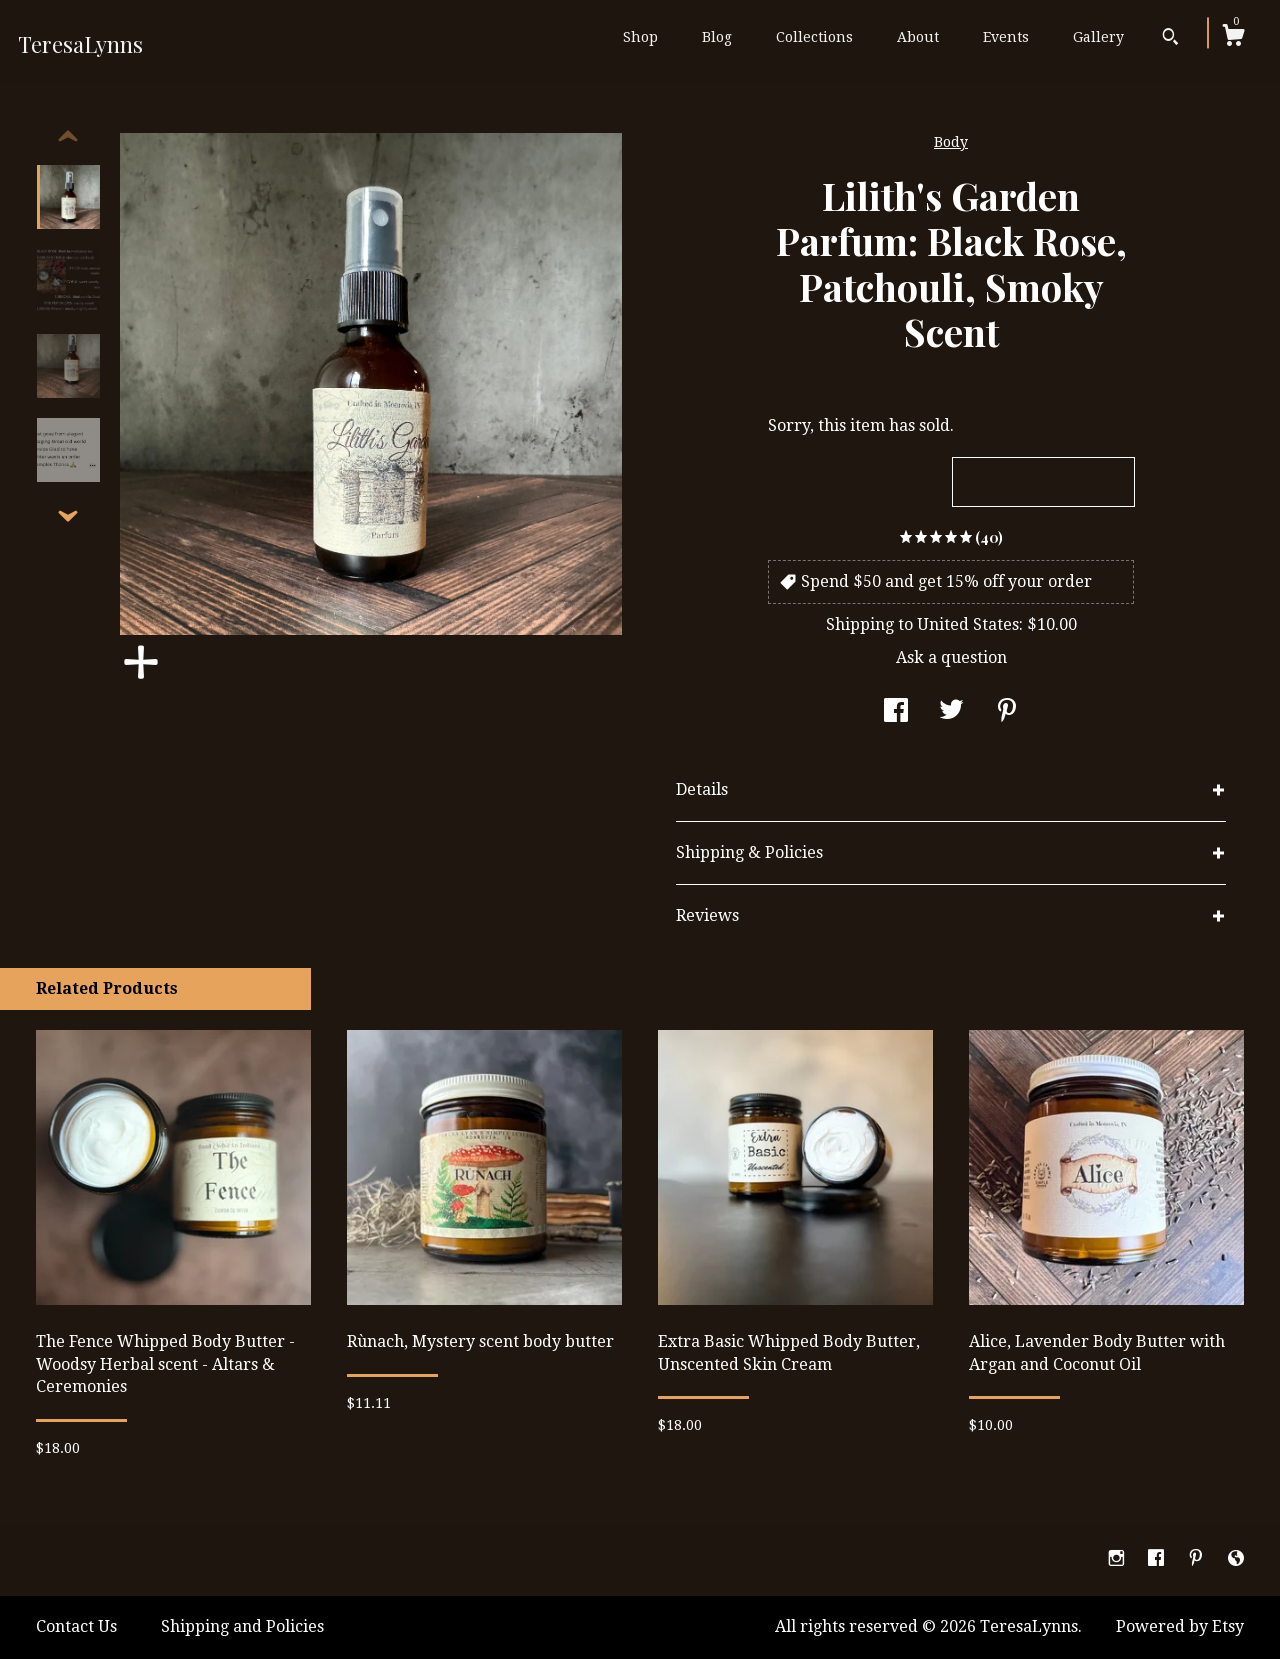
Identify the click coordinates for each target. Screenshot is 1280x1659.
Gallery (1098, 37)
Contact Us (76, 1626)
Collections (814, 37)
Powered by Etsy (1180, 1626)
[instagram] (1118, 1558)
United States (968, 624)
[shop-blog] (1236, 1558)
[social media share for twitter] (951, 712)
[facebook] (1158, 1558)
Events (1006, 37)
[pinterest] (1198, 1558)
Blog (717, 37)
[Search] (1170, 39)
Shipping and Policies (242, 1626)
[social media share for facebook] (896, 712)
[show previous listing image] (68, 137)
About (918, 37)
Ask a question (951, 657)
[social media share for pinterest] (1007, 712)
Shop (640, 37)
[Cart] (1233, 38)
